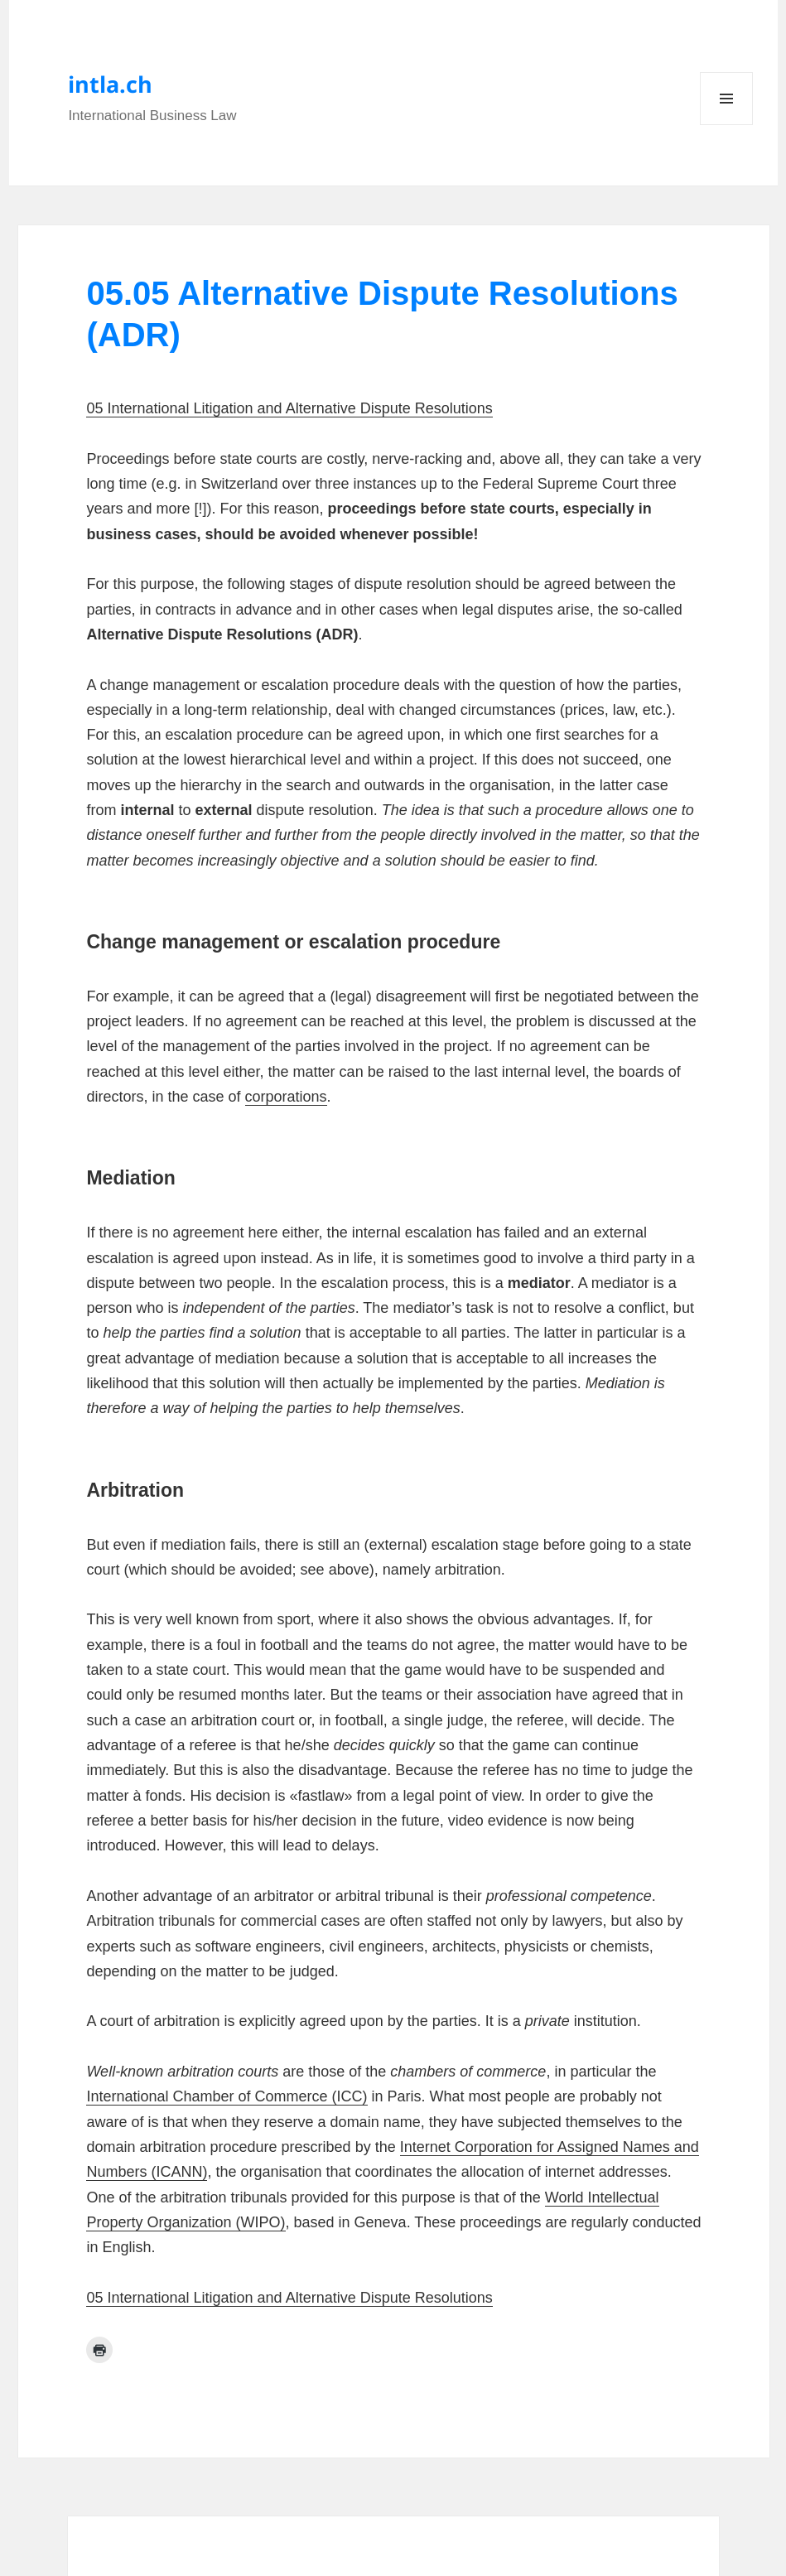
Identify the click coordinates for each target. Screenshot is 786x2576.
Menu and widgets (727, 124)
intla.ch (110, 84)
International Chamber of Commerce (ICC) (226, 2096)
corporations (286, 1096)
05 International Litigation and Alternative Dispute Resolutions (289, 408)
